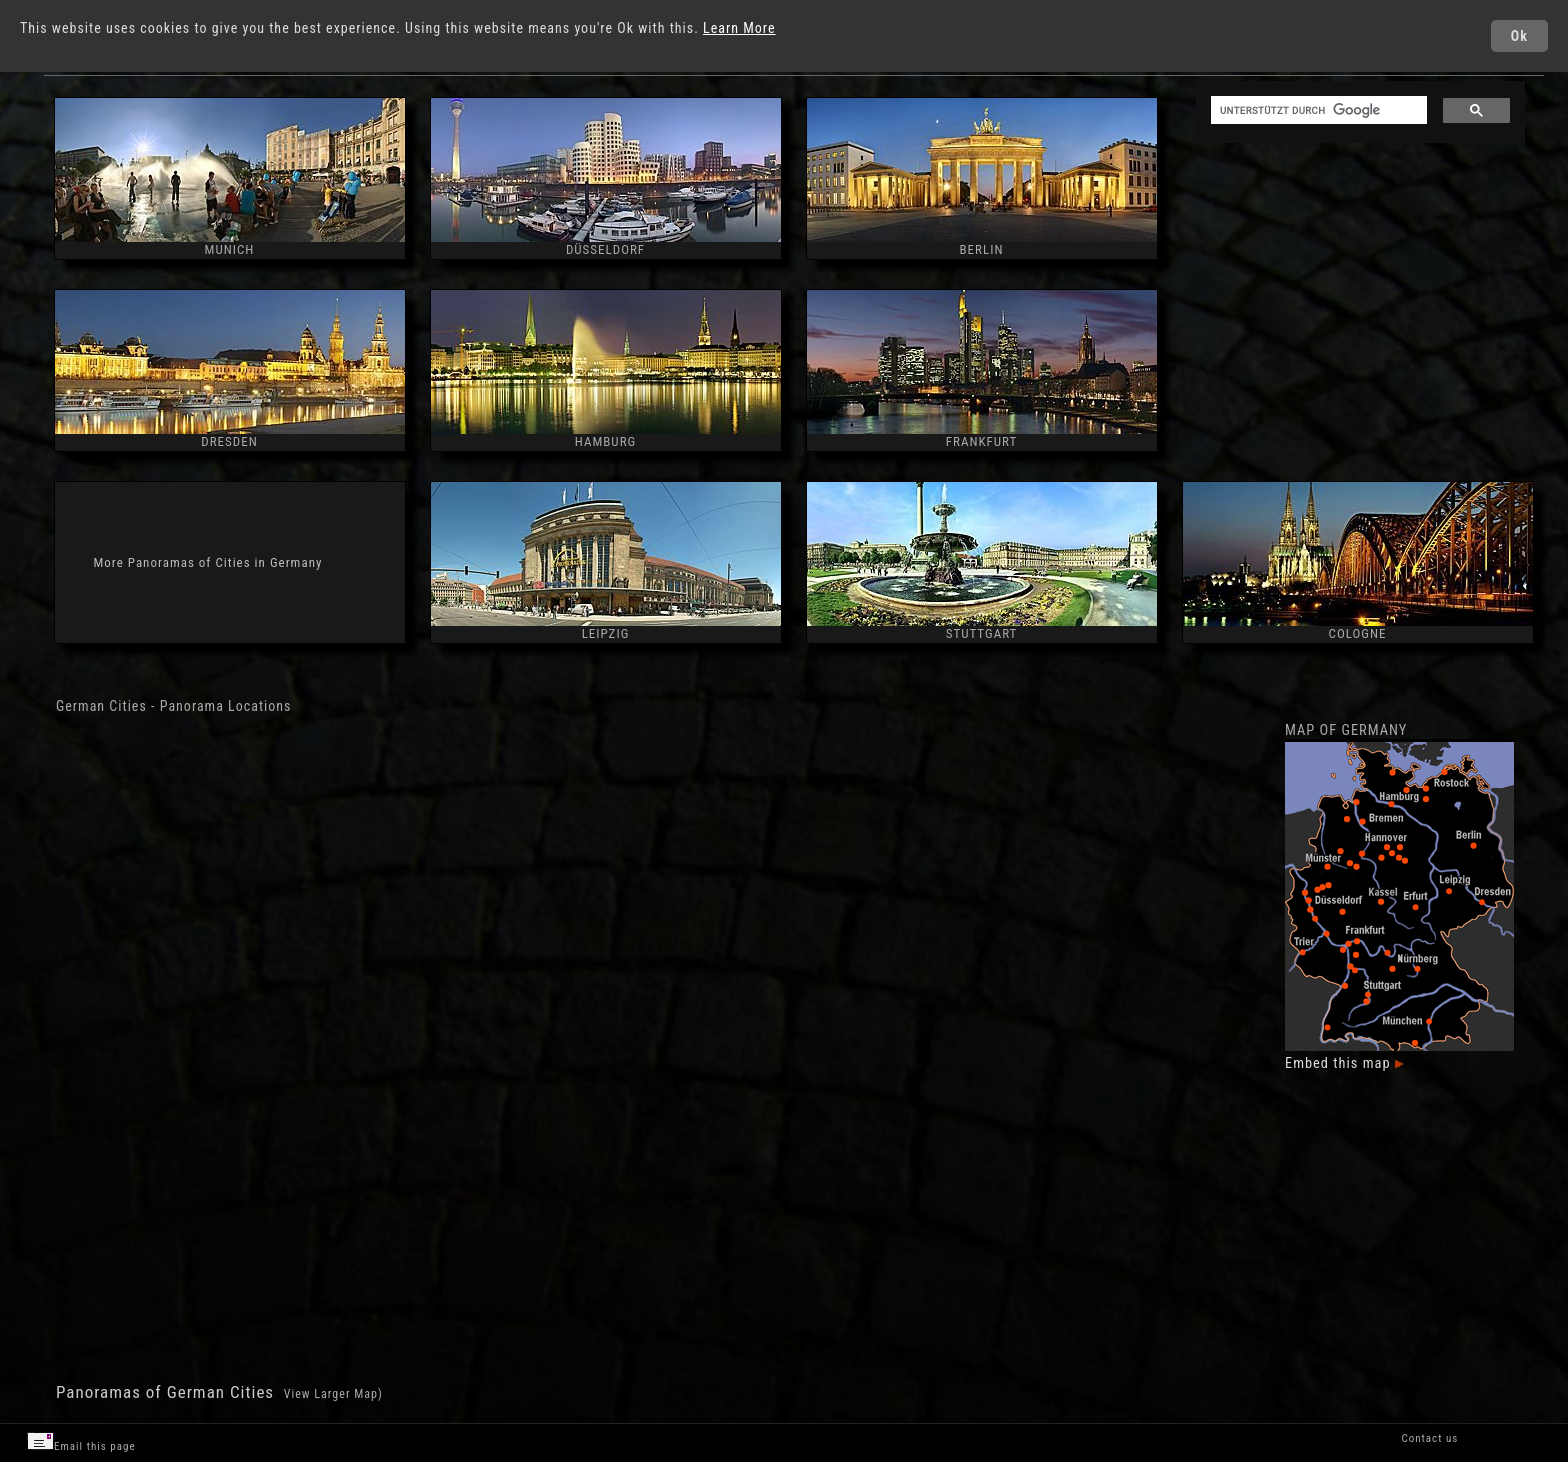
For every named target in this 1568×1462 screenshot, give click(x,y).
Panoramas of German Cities (167, 1392)
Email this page (81, 1442)
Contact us (1429, 1438)
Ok (1519, 36)
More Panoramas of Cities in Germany (208, 562)
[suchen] (1317, 110)
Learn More (739, 28)
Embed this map (1344, 1063)
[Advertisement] (1359, 305)
